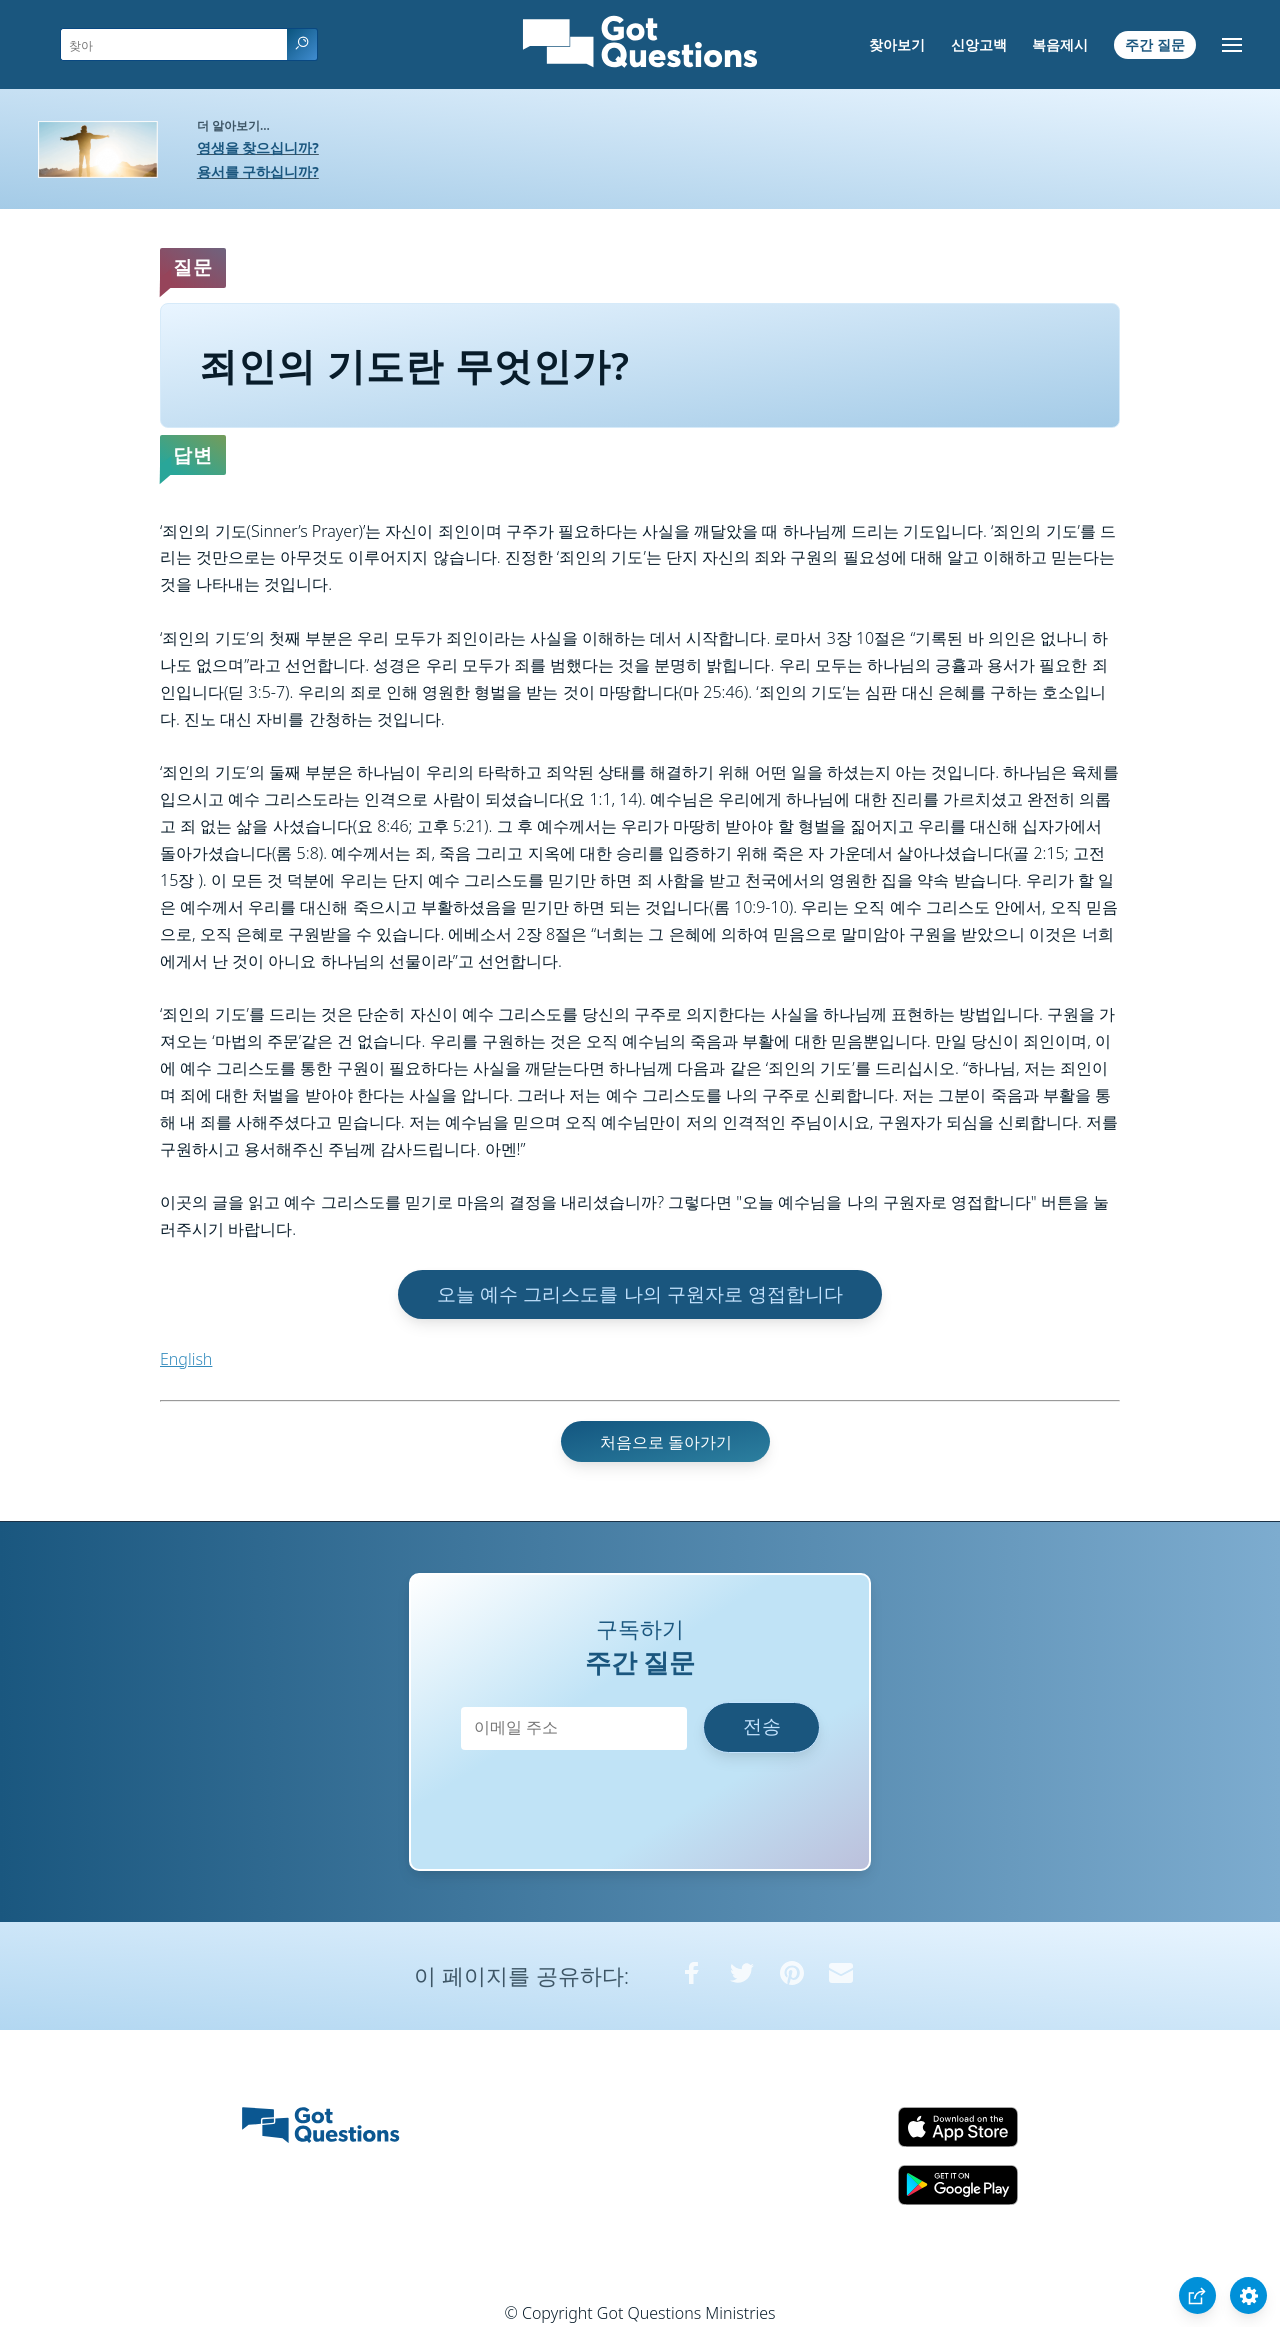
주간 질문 (1155, 44)
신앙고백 (979, 44)
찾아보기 (897, 44)
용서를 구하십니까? (258, 171)
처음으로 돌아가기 (666, 1442)
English (186, 1359)
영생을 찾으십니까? (258, 147)
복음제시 (1060, 44)
